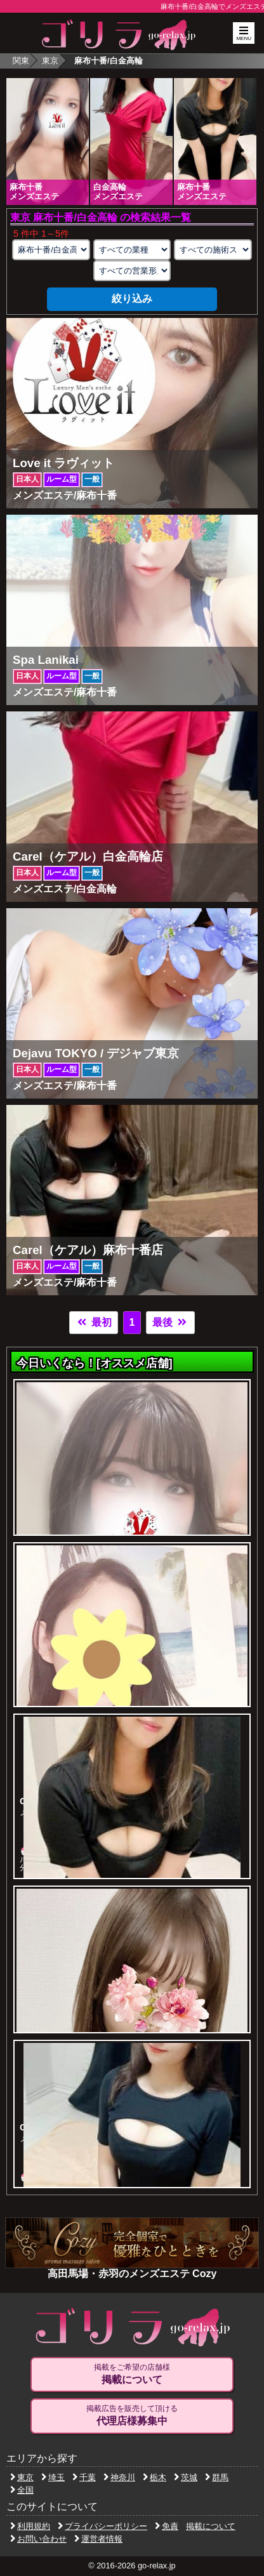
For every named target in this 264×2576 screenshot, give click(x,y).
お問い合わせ (38, 2539)
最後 (170, 1322)
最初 (93, 1322)
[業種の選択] (132, 249)
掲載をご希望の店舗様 (132, 2374)
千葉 (84, 2477)
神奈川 (119, 2477)
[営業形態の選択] (132, 270)
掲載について (210, 2526)
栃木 (154, 2477)
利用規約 (30, 2526)
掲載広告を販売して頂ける (132, 2415)
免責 (166, 2526)
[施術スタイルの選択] (213, 249)
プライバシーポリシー (102, 2526)
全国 (22, 2490)
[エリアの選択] (51, 249)
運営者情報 (98, 2539)
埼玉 (53, 2477)
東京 (50, 60)
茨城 (185, 2477)
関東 (21, 60)
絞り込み (132, 298)
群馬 (216, 2477)
